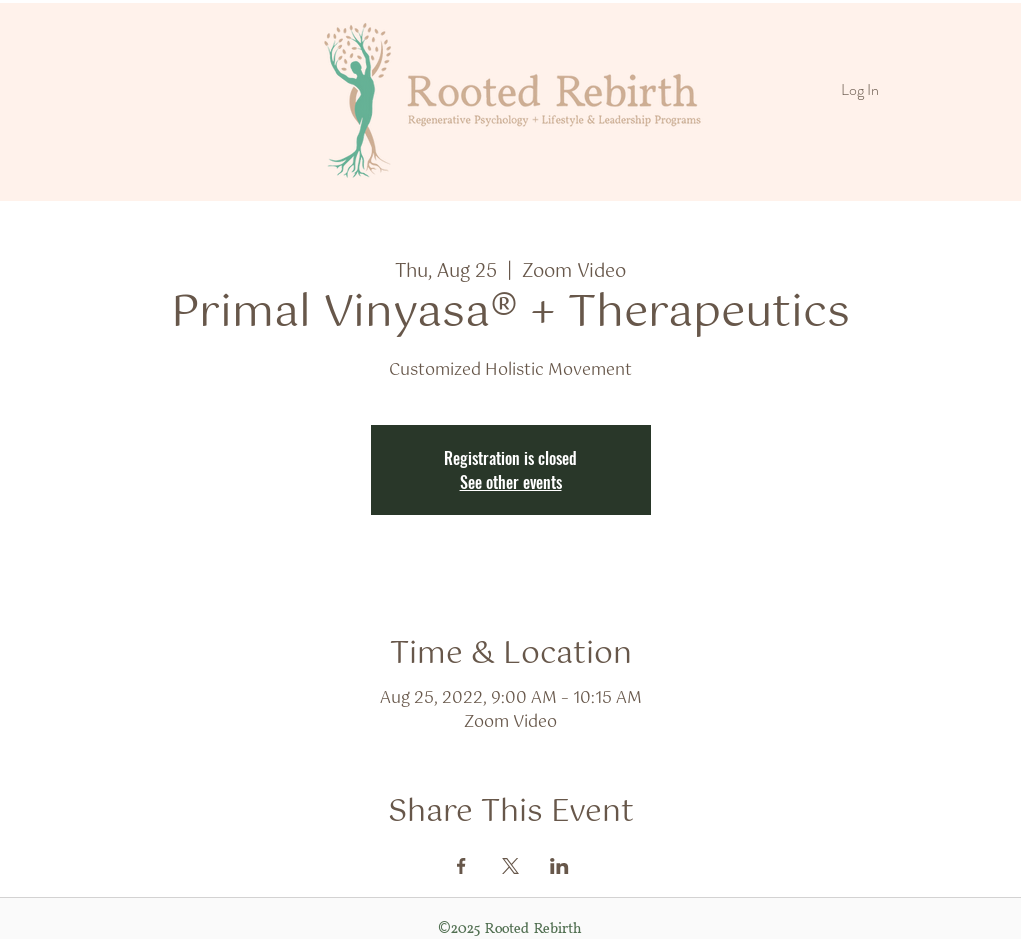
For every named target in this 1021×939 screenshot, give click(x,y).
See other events (511, 482)
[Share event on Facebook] (461, 866)
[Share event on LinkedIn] (559, 866)
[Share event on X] (510, 866)
